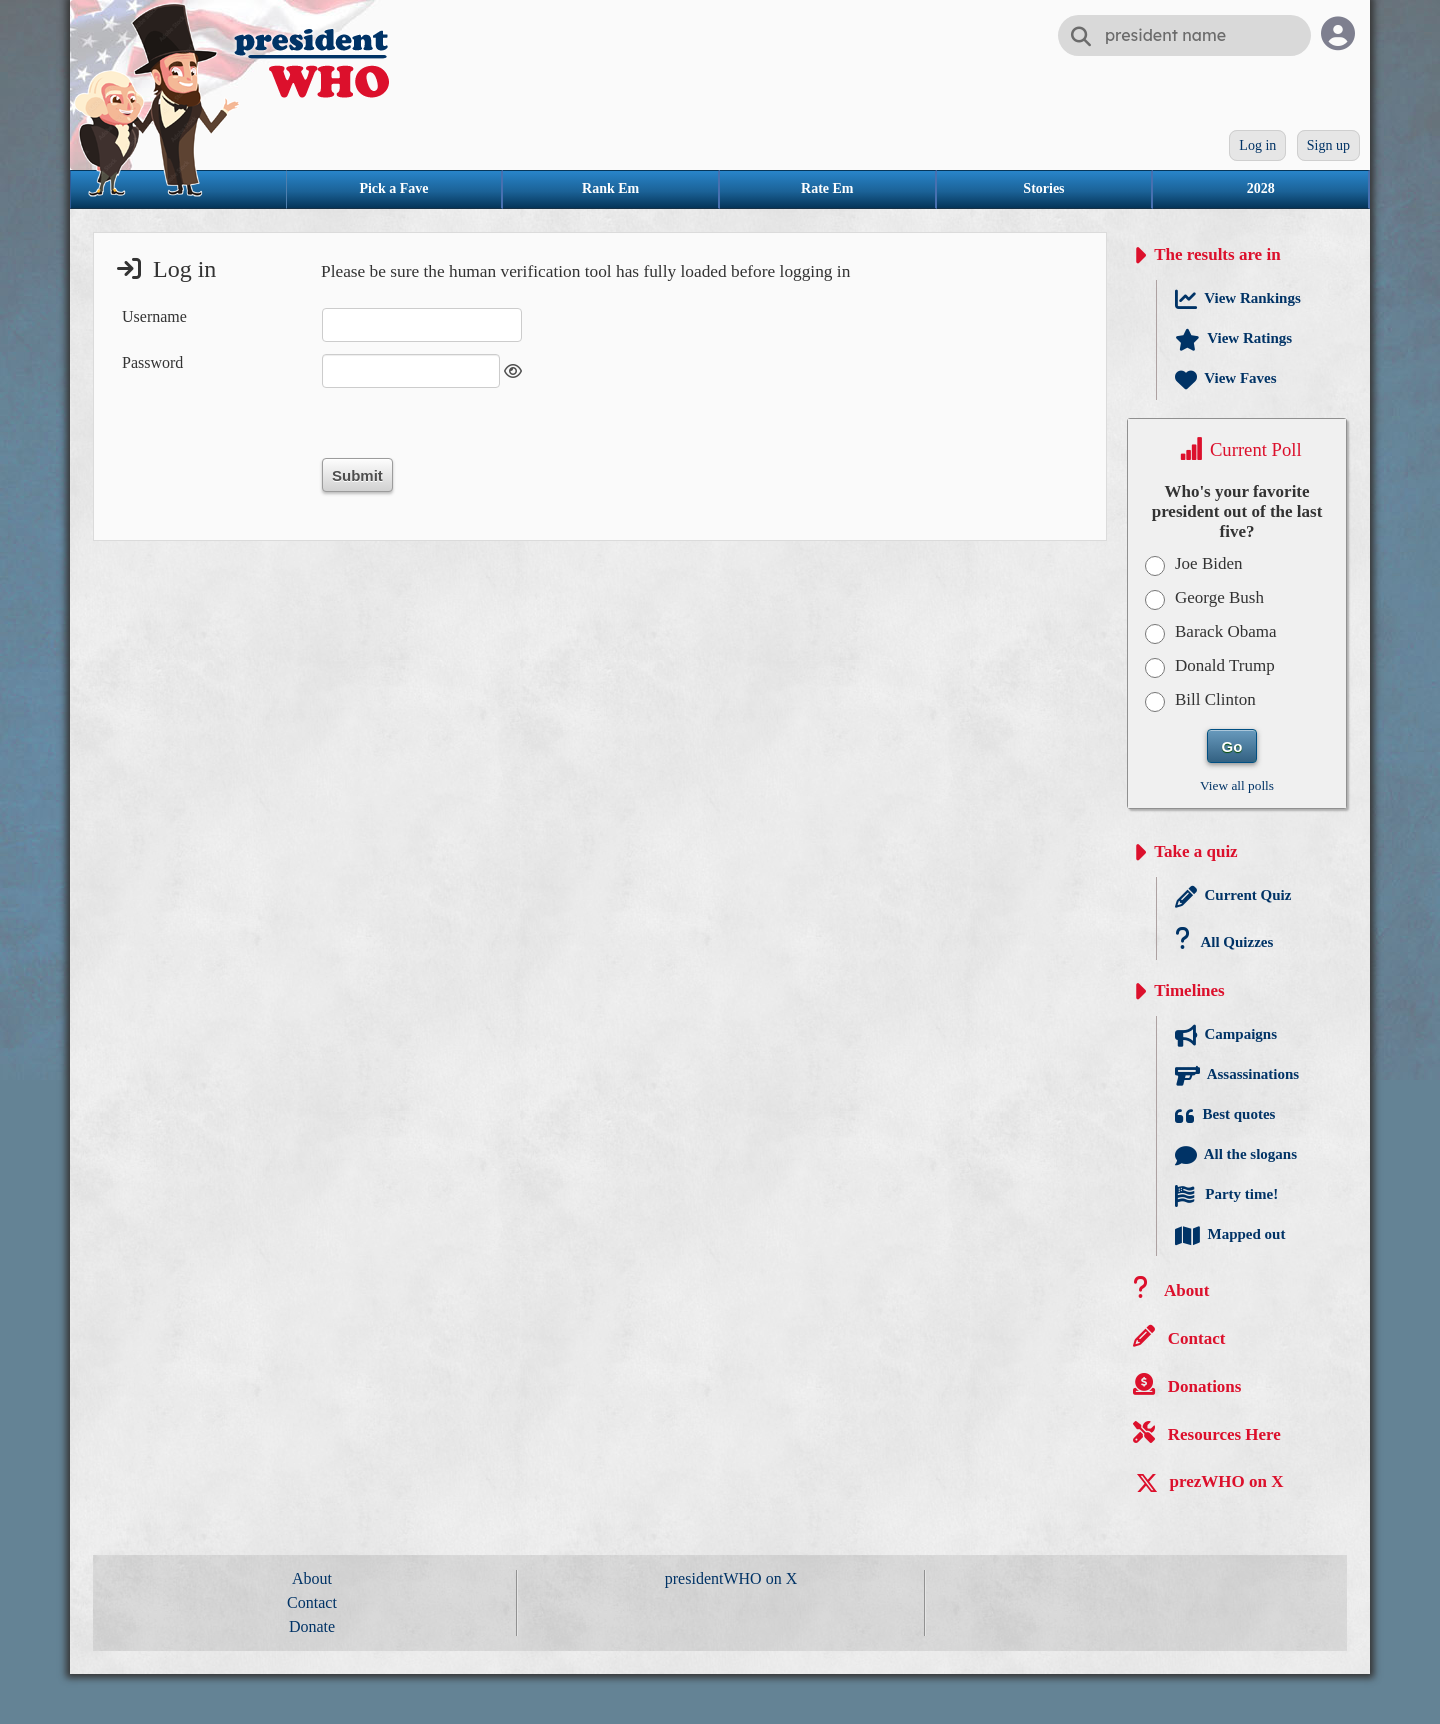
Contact (312, 1602)
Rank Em (610, 188)
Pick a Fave (393, 188)
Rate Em (827, 188)
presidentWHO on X (731, 1578)
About (312, 1578)
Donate (312, 1626)
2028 (1261, 188)
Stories (1043, 188)
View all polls (1237, 785)
